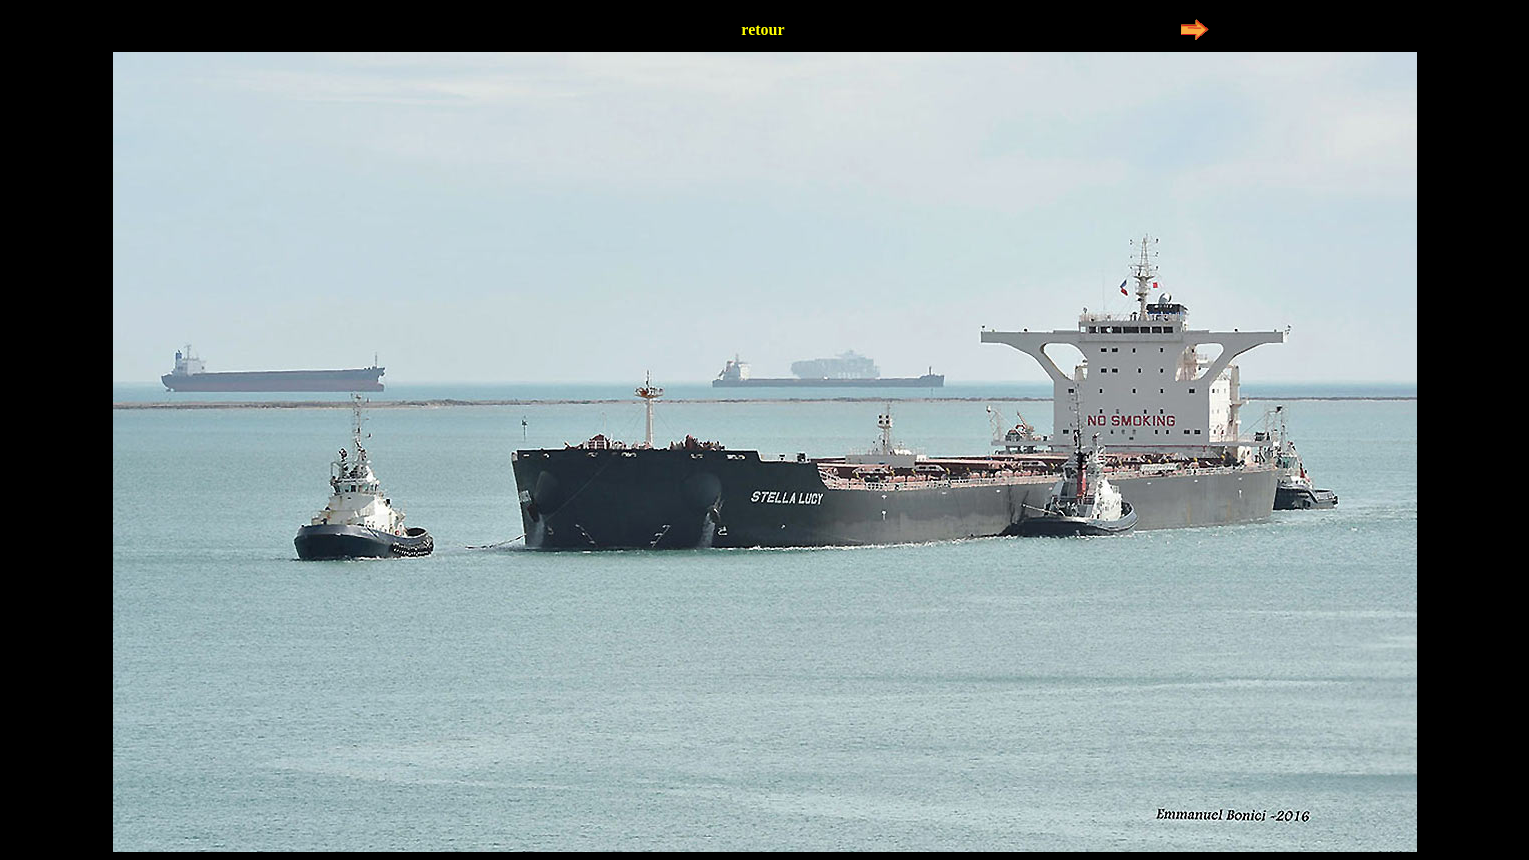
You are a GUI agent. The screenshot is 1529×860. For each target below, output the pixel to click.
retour (762, 29)
